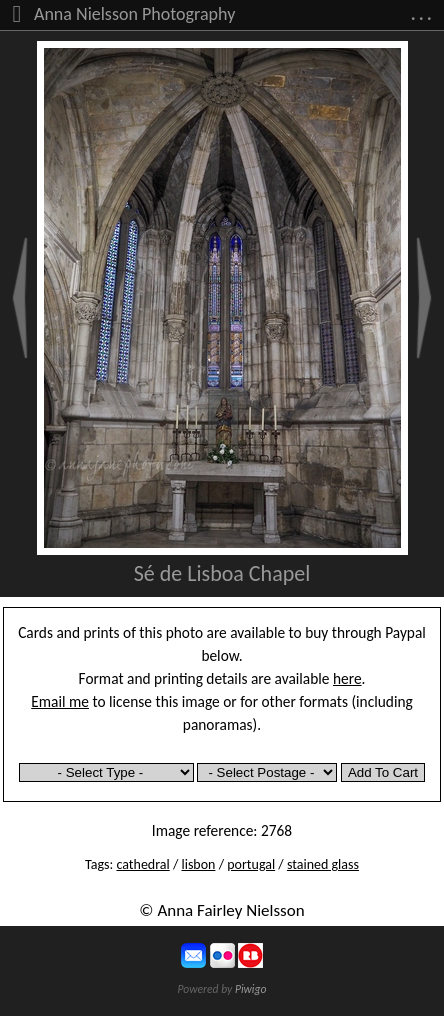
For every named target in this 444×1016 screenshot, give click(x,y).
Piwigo (251, 989)
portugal (251, 864)
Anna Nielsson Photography (134, 14)
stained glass (323, 864)
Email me (60, 701)
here (347, 678)
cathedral (142, 864)
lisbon (198, 864)
